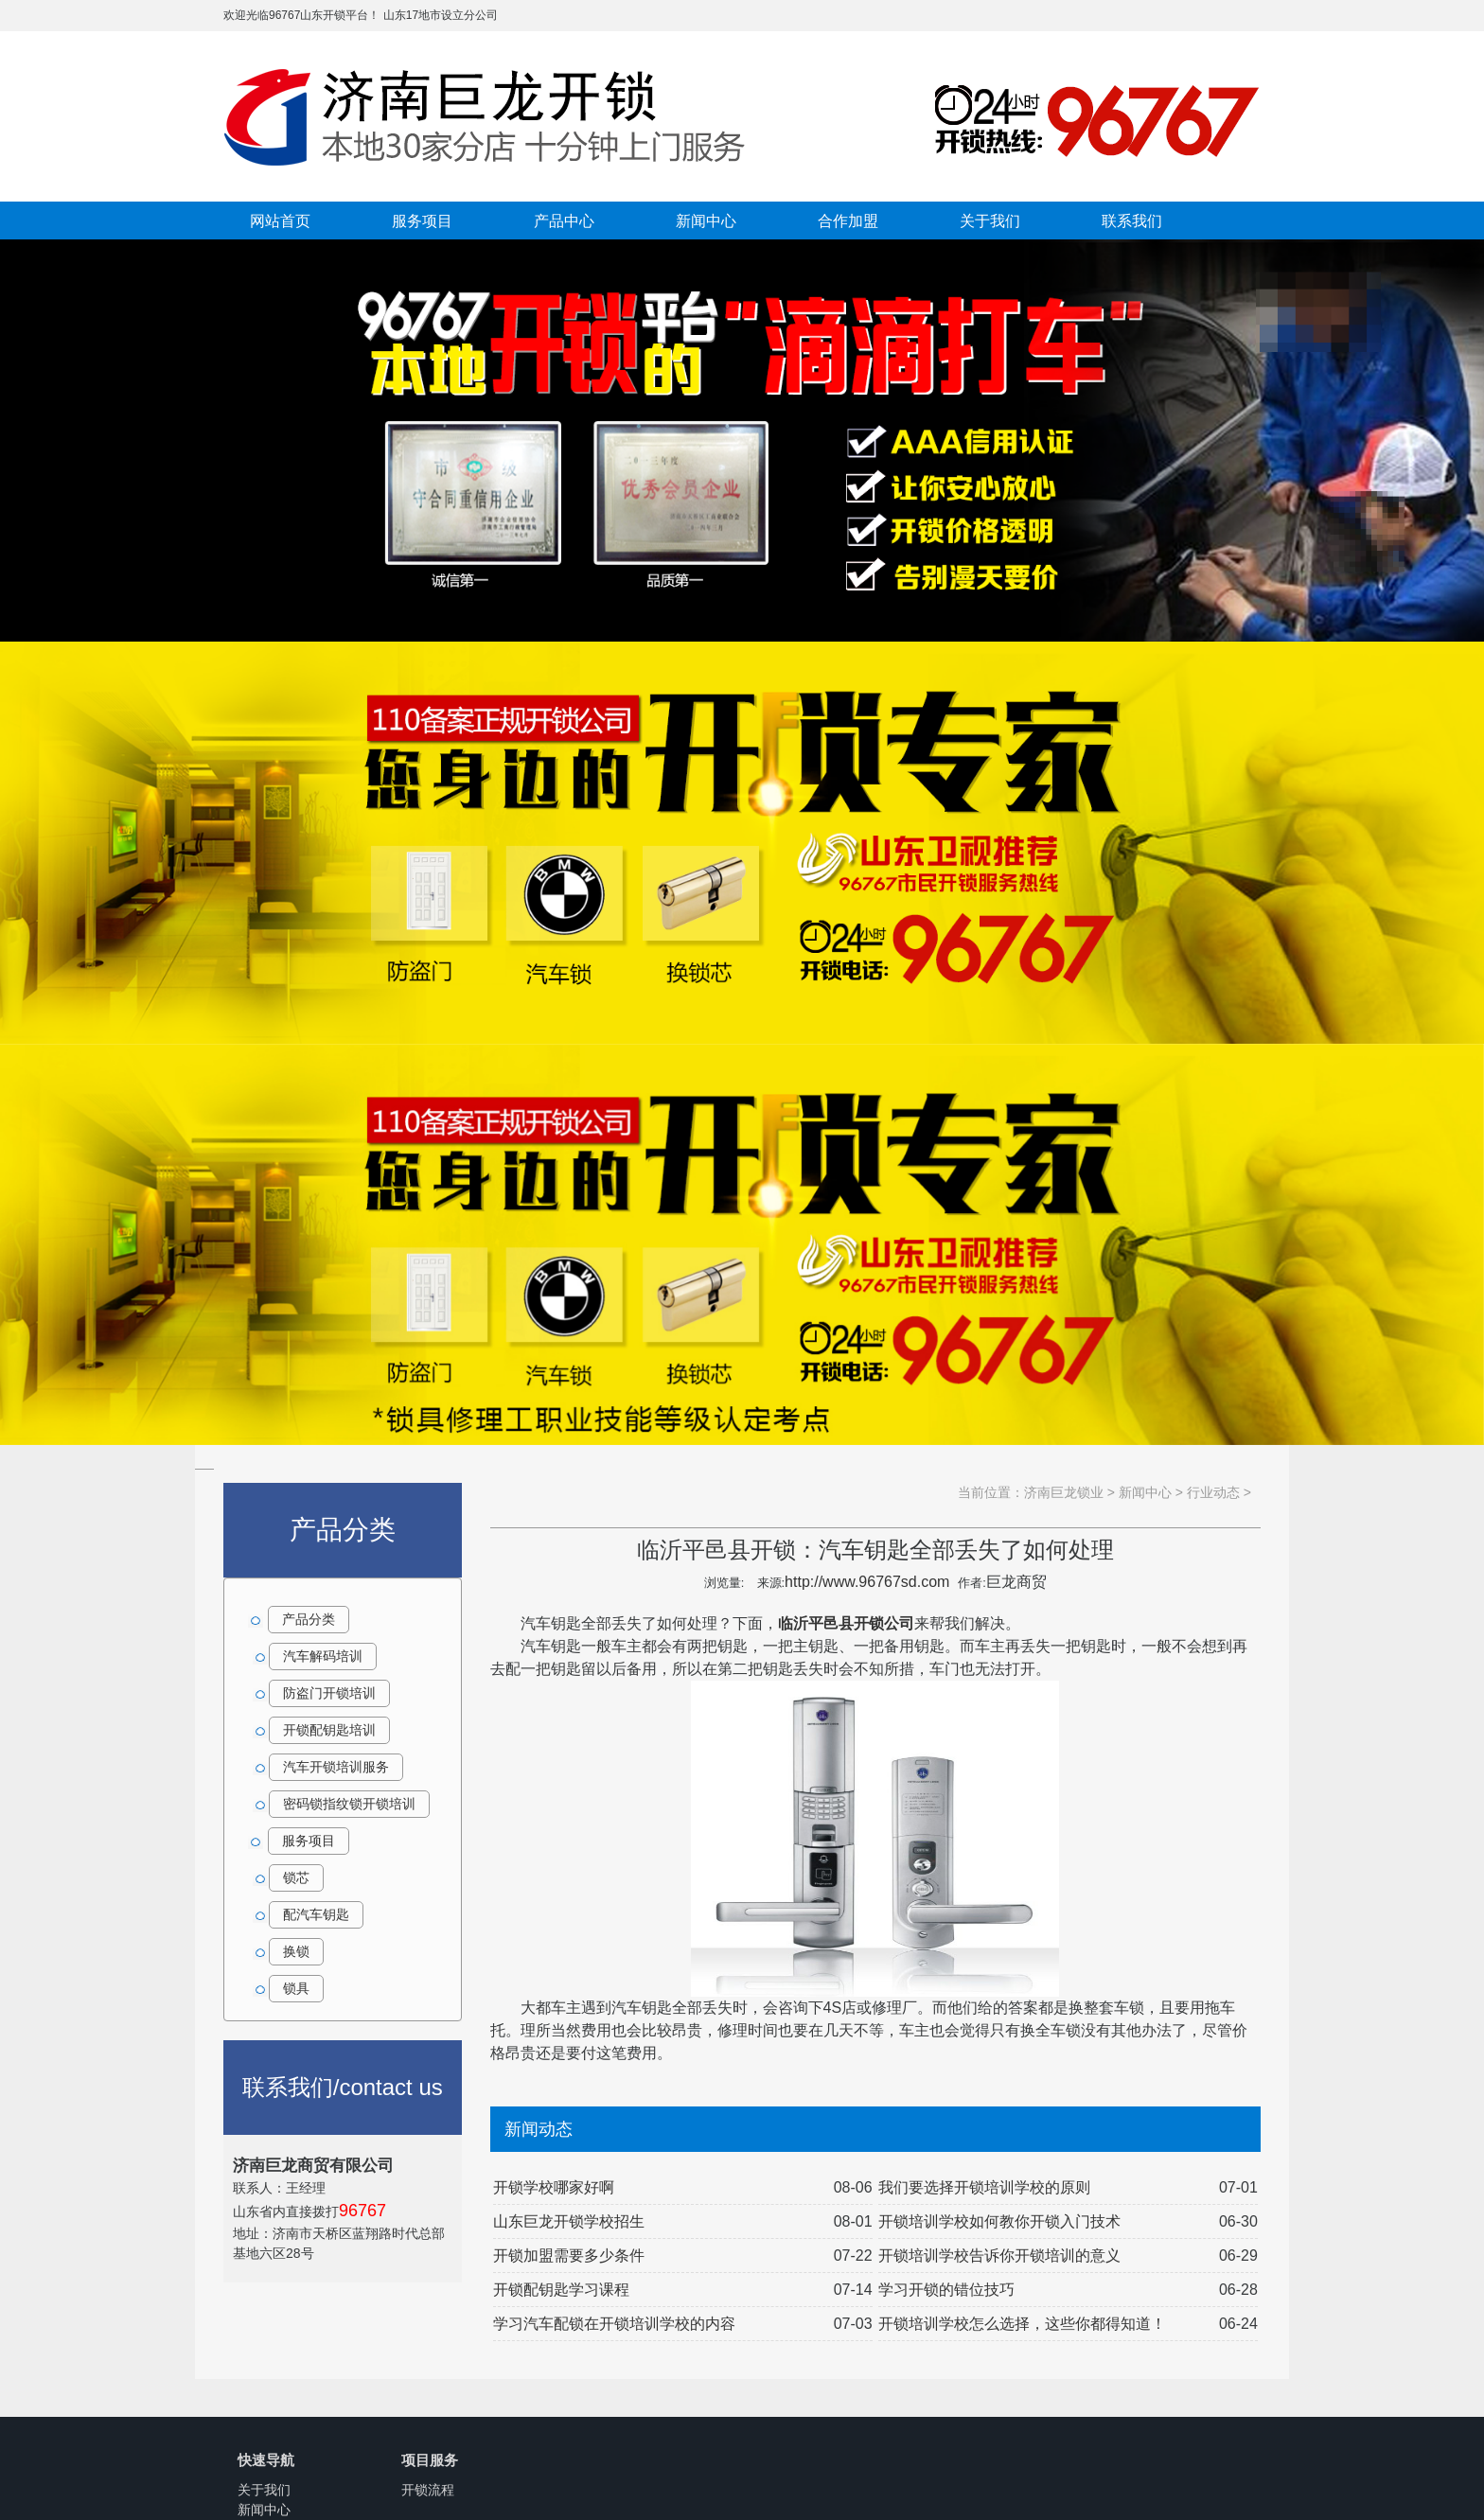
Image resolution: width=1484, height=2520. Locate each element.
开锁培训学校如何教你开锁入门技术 (999, 2221)
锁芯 (296, 1877)
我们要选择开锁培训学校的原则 (984, 2187)
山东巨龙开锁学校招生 (569, 2221)
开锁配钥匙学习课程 (561, 2290)
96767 (362, 2210)
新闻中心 (706, 220)
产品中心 (564, 220)
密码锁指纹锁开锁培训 (349, 1803)
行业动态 (1213, 1492)
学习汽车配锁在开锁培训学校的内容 (614, 2324)
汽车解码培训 (322, 1656)
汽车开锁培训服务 (336, 1766)
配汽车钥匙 (316, 1914)
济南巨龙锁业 (1064, 1492)
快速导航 (266, 2460)
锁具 (296, 1988)
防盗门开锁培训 (329, 1693)
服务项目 (422, 220)
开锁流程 (427, 2489)
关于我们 (990, 220)
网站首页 (280, 220)
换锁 (296, 1951)
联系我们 (1132, 220)
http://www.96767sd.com (867, 1582)
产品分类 (308, 1619)
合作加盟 (848, 220)
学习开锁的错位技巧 (946, 2290)
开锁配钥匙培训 (329, 1729)
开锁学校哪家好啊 (553, 2187)
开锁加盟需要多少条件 (569, 2255)
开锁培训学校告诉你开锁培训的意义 (999, 2255)
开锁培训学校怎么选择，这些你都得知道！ (1022, 2324)
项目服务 (429, 2460)
